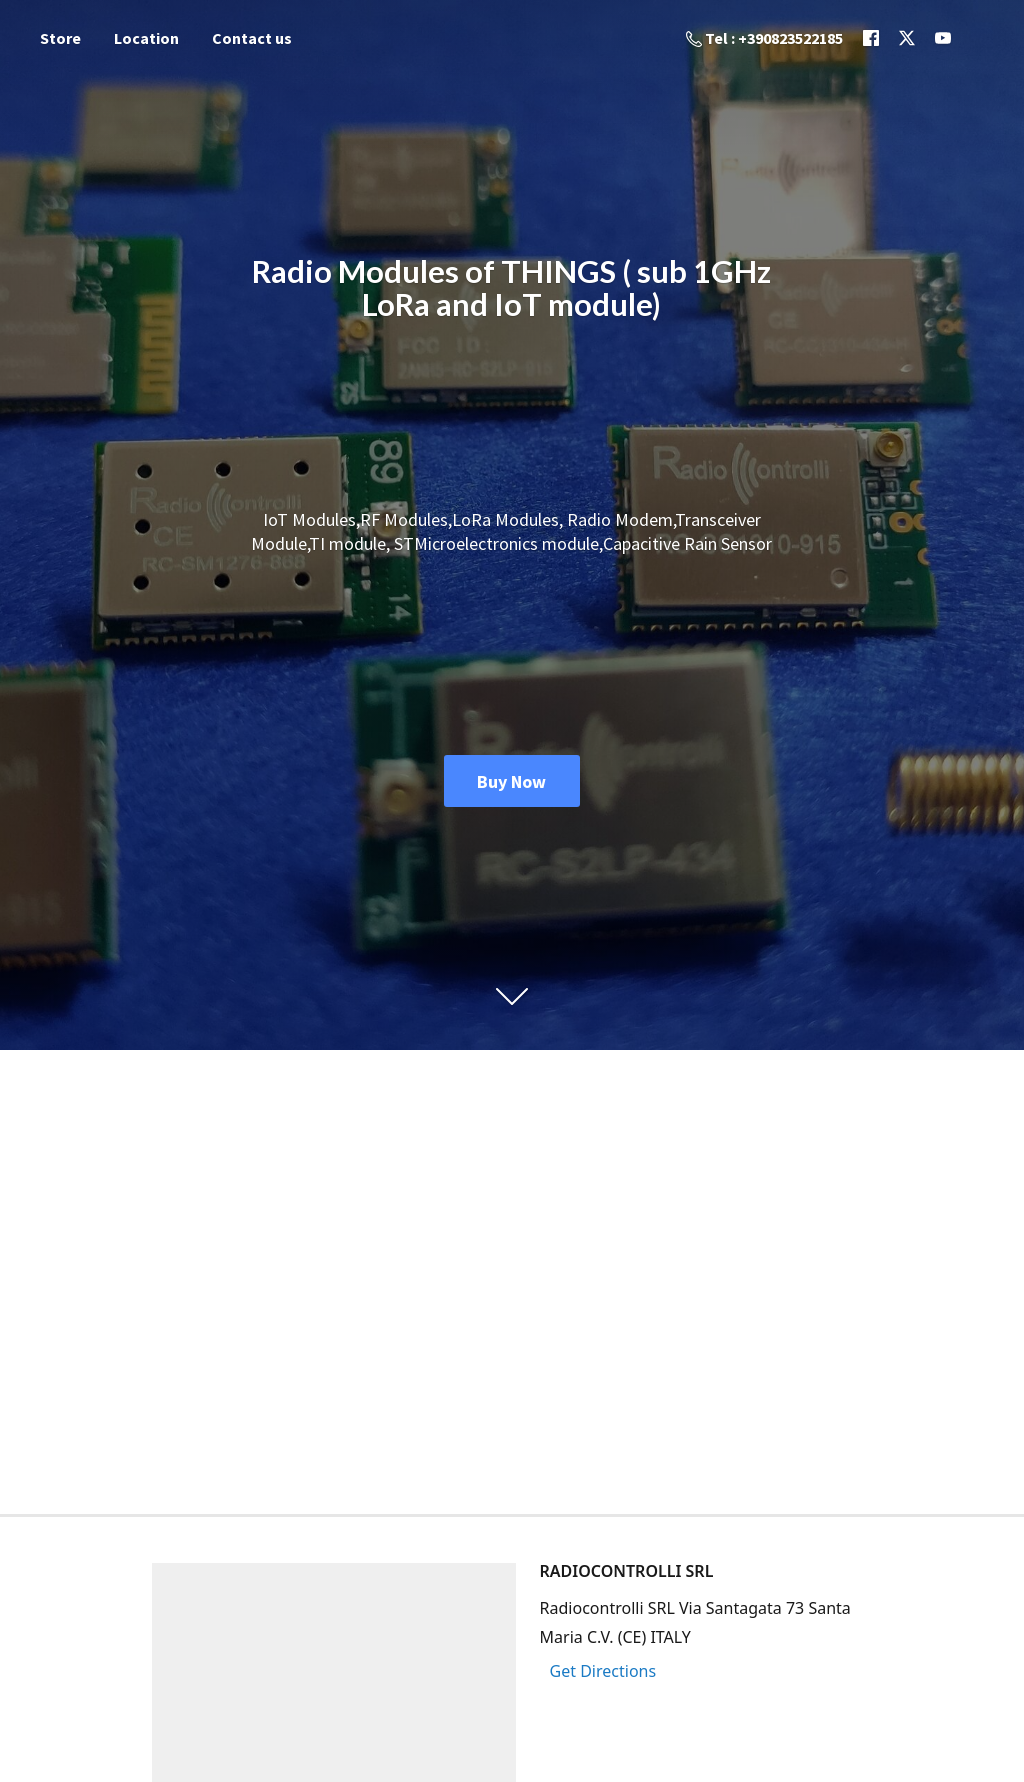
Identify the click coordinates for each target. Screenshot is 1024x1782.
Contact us (252, 38)
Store (60, 38)
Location (146, 38)
